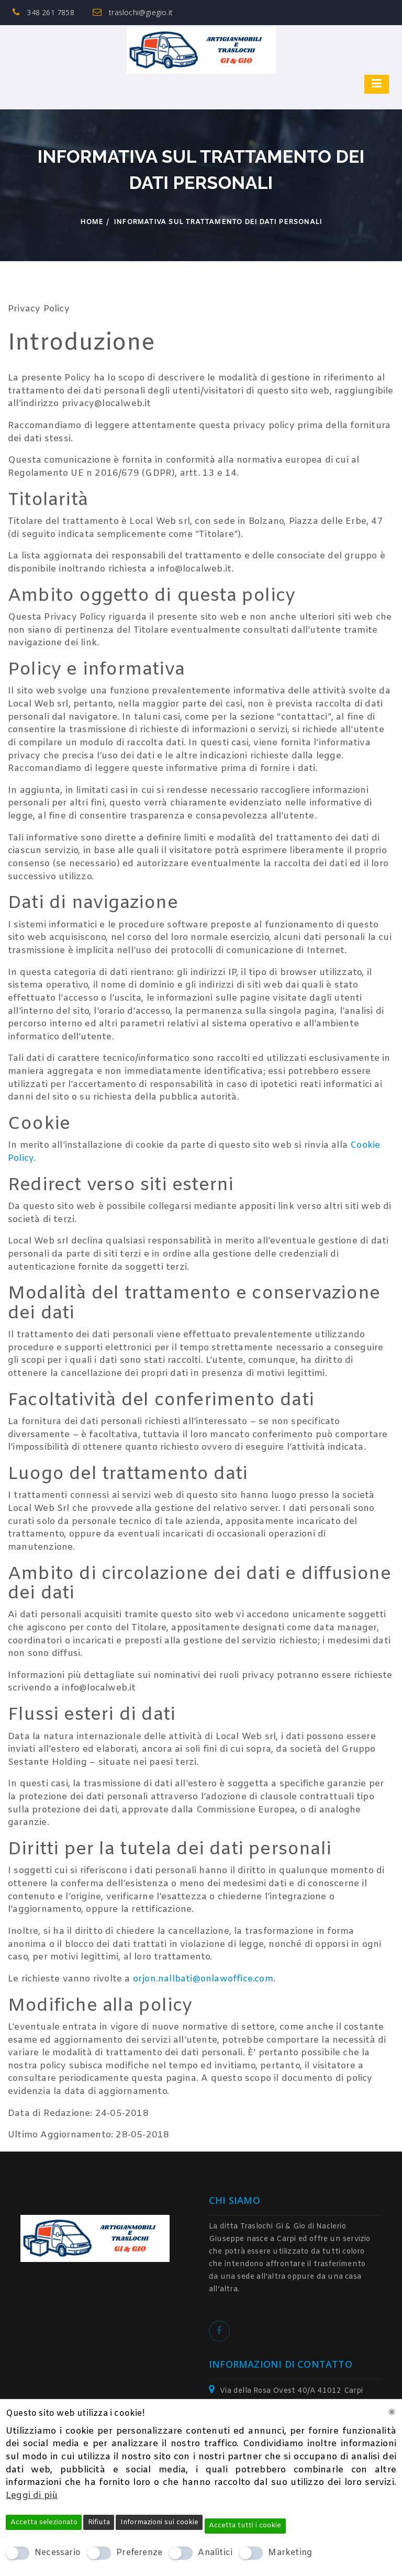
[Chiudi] (391, 2411)
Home (92, 222)
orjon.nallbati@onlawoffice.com (203, 1979)
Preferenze (139, 2552)
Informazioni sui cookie (159, 2522)
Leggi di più (32, 2496)
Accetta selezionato (43, 2522)
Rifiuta (99, 2522)
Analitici (215, 2552)
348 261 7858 (43, 12)
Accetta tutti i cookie (245, 2525)
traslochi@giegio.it (133, 12)
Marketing (290, 2552)
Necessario (58, 2552)
